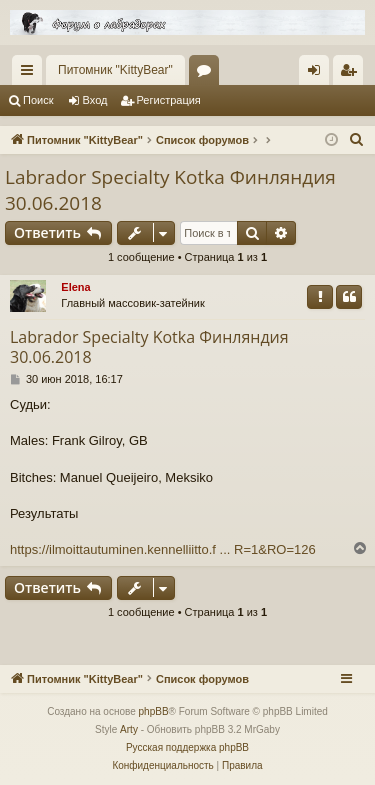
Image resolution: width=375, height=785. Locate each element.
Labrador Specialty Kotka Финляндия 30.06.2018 (170, 190)
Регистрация (169, 100)
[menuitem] (357, 140)
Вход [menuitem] (318, 74)
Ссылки (31, 74)
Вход (95, 100)
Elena (75, 287)
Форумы (208, 74)
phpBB (154, 711)
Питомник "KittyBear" (115, 70)
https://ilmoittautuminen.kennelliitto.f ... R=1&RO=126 (163, 549)
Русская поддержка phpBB (187, 747)
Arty (129, 729)
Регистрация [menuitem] (352, 74)
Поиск (38, 100)
